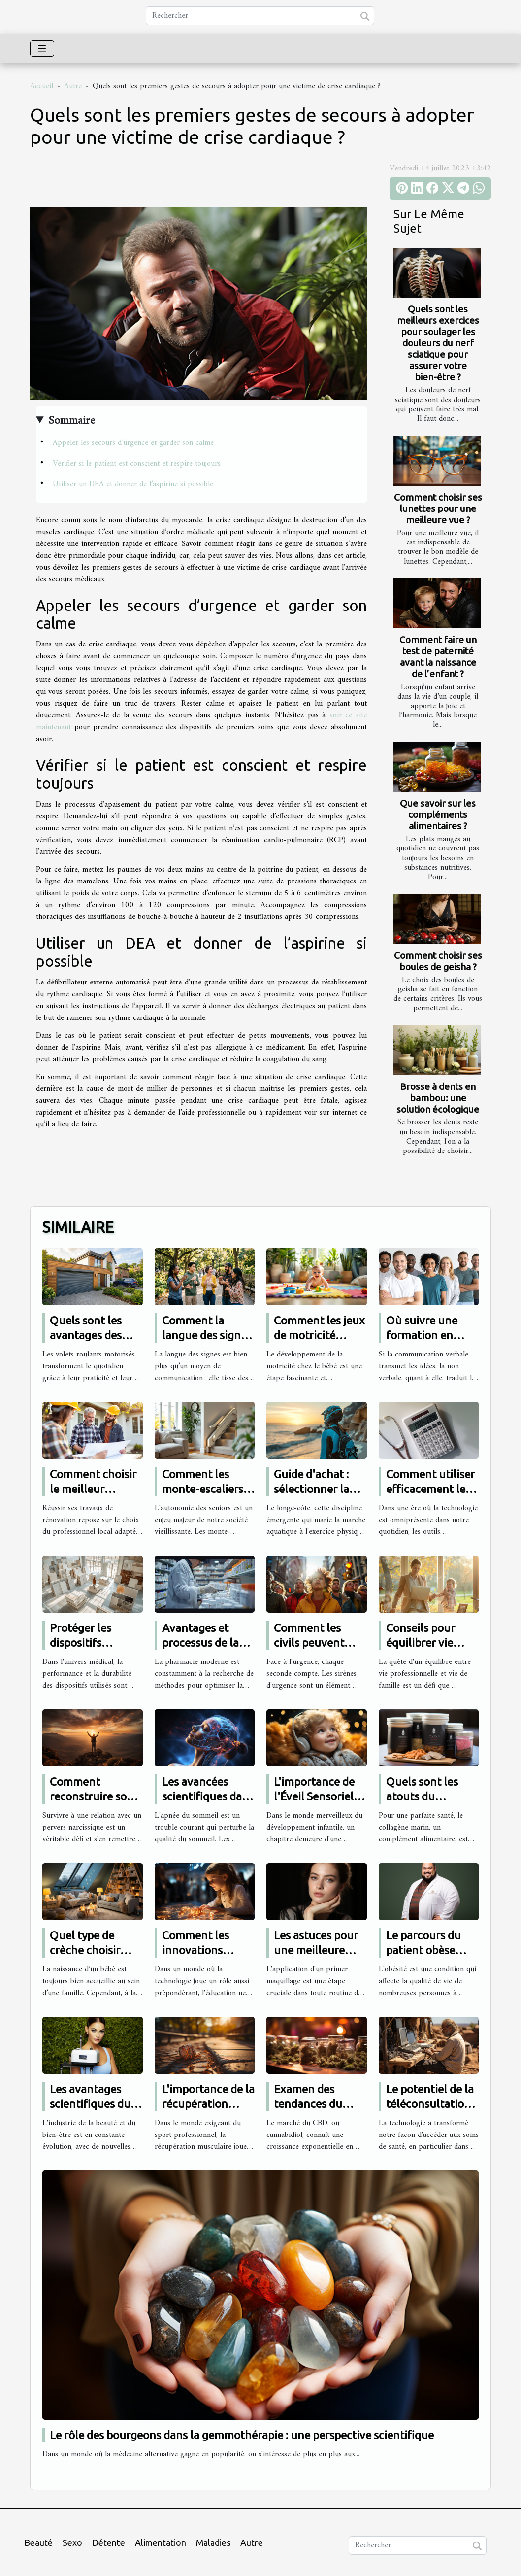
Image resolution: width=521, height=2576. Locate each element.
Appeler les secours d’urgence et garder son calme (133, 443)
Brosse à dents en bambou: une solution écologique (437, 1098)
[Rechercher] (260, 15)
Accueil (41, 86)
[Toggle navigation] (42, 48)
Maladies (213, 2542)
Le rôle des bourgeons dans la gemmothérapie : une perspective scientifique (242, 2435)
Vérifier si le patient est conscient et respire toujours (137, 464)
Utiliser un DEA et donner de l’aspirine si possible (133, 484)
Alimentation (160, 2542)
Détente (108, 2542)
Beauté (38, 2542)
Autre (73, 86)
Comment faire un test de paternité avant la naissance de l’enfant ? (438, 656)
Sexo (72, 2542)
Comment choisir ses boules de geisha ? (438, 961)
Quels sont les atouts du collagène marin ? (430, 1796)
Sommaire (71, 421)
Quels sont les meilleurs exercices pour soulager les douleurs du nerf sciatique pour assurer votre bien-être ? (438, 343)
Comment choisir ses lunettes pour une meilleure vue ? (438, 508)
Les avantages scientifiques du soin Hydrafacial (90, 2104)
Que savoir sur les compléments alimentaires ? (438, 814)
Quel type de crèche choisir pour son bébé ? (89, 1950)
